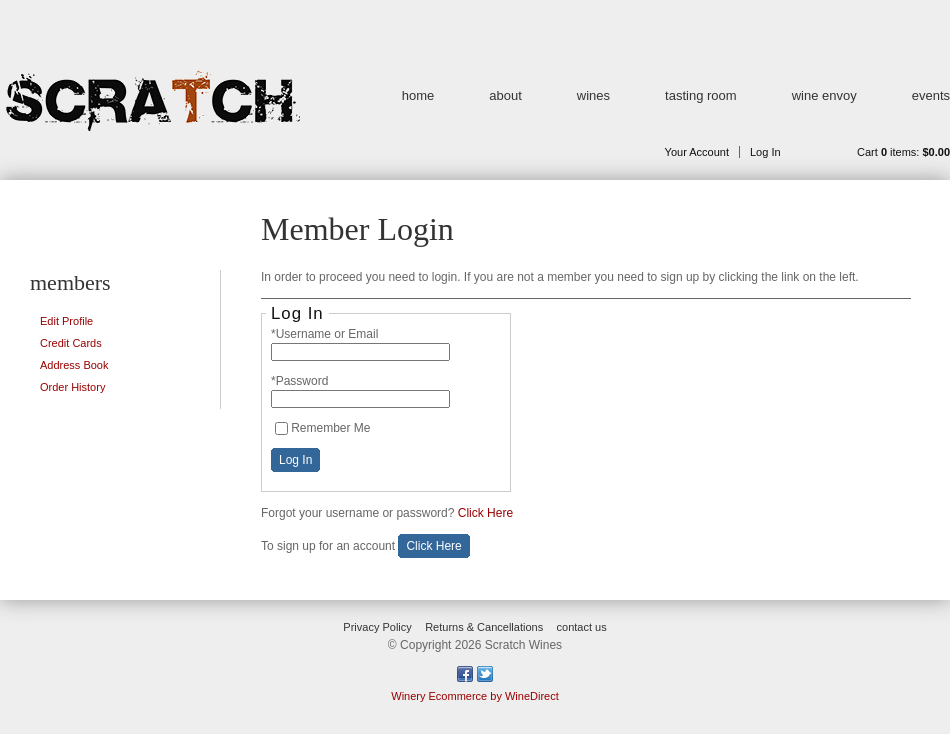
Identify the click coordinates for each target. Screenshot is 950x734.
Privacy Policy (377, 627)
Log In (765, 152)
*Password (299, 381)
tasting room (701, 95)
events (931, 95)
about (505, 95)
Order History (72, 387)
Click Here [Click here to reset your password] (485, 513)
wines (593, 95)
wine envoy (824, 95)
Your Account (697, 152)
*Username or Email (324, 334)
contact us (582, 627)
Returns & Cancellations (484, 627)
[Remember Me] (281, 428)
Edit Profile (66, 321)
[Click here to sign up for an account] (433, 546)
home (418, 95)
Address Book (74, 365)
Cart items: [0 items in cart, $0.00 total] (903, 152)
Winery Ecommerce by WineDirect (474, 696)
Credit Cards (71, 343)
